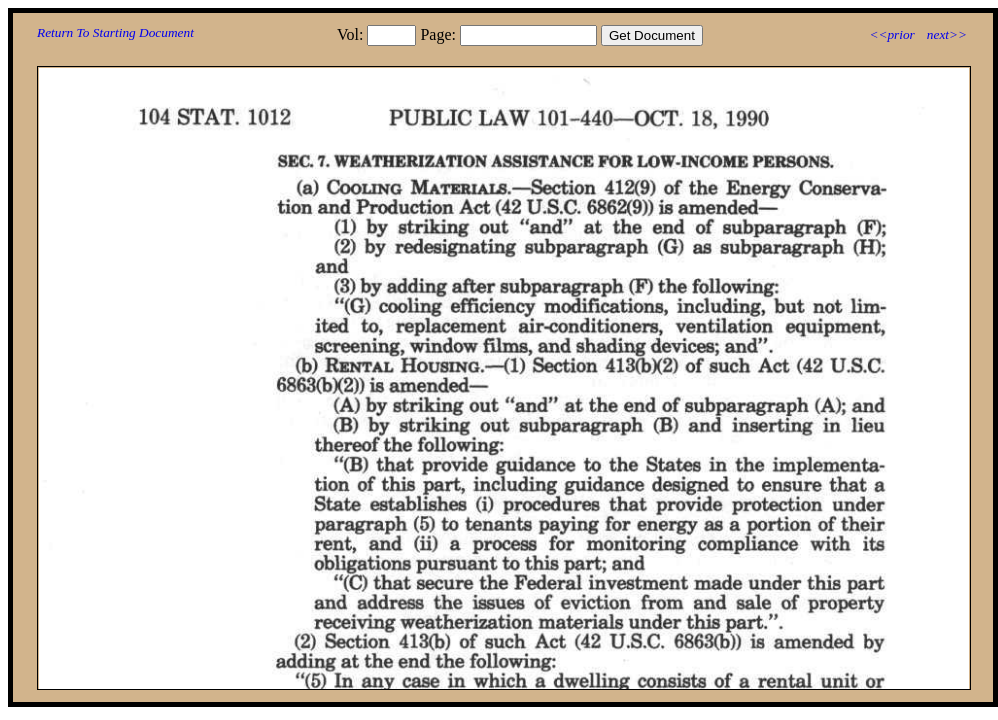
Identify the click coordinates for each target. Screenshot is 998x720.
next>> (947, 34)
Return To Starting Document (115, 32)
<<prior (891, 34)
